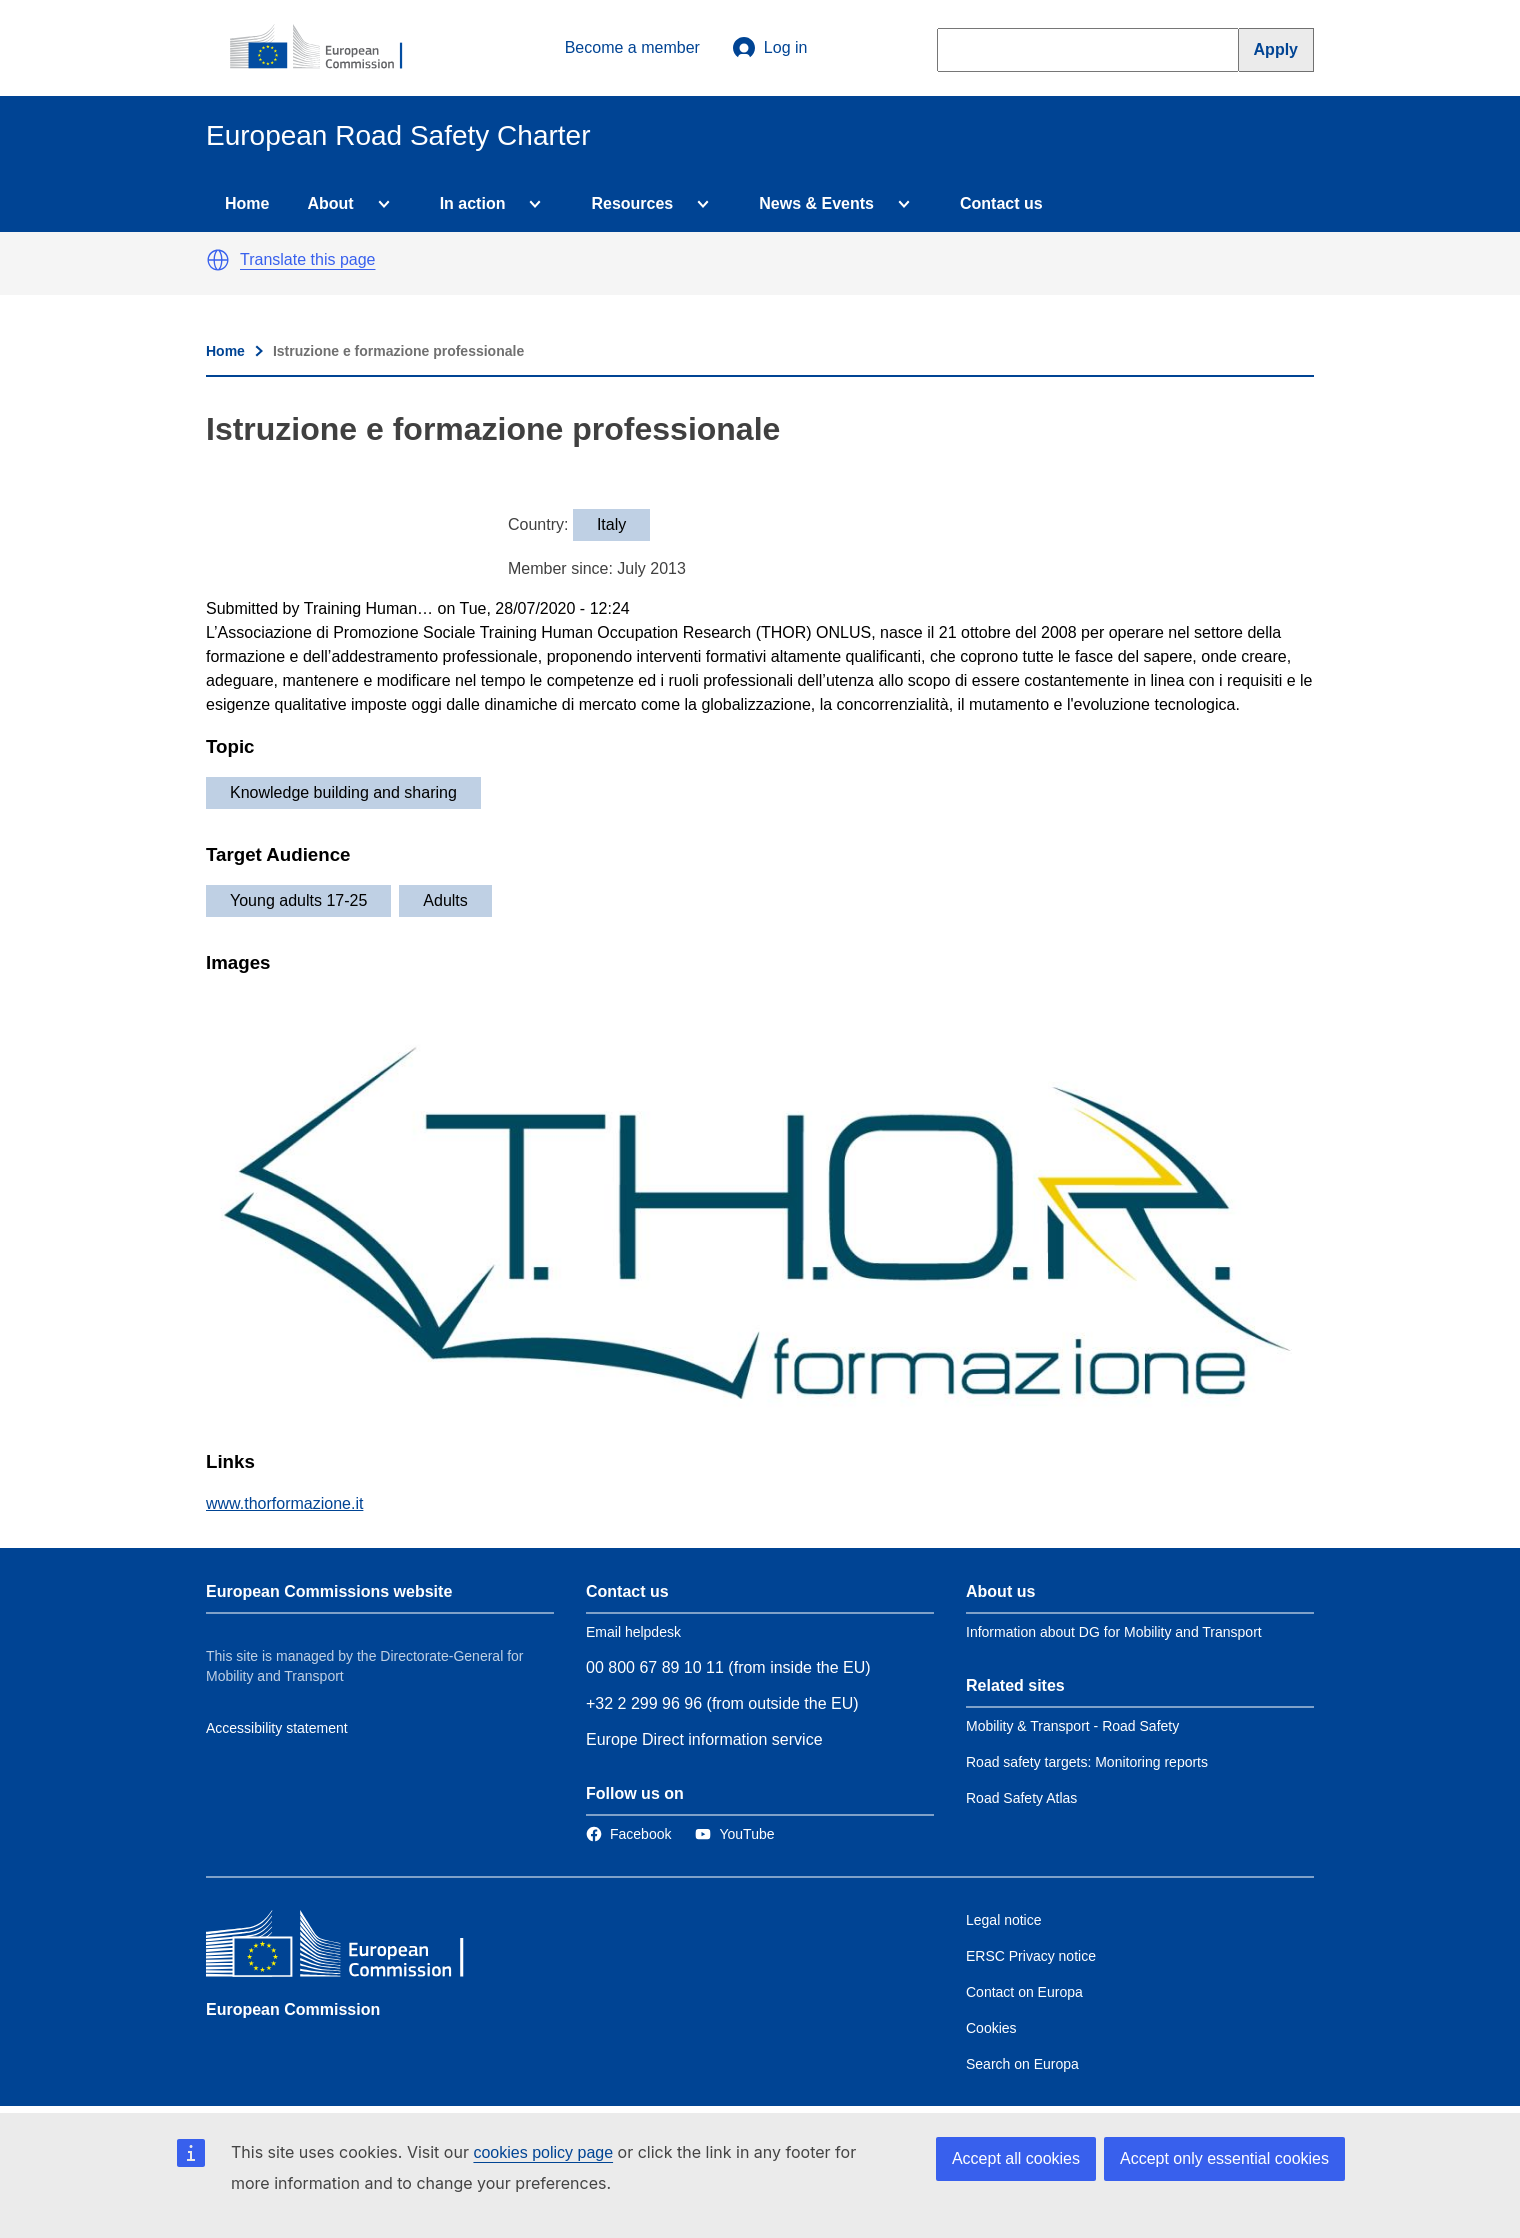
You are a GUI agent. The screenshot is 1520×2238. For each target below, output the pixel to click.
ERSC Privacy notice (1031, 1956)
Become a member (632, 47)
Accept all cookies (1016, 2158)
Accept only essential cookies (1224, 2158)
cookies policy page (543, 2152)
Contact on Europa (1024, 1992)
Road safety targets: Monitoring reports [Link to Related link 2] (1087, 1762)
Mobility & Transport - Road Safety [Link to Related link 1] (1072, 1726)
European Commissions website (329, 1591)
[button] (218, 260)
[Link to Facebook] (628, 1834)
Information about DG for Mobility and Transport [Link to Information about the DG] (1114, 1632)
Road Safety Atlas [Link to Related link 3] (1021, 1798)
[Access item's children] (380, 204)
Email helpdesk (633, 1632)
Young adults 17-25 (298, 900)
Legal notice (1004, 1920)
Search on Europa (1022, 2064)
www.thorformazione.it (284, 1503)
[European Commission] (327, 48)
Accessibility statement (277, 1728)
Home (247, 203)
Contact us (1001, 203)
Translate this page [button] (307, 259)
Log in (770, 48)
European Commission (293, 2009)
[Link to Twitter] (734, 1834)
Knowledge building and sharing (343, 792)
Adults (445, 900)
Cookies (991, 2028)
